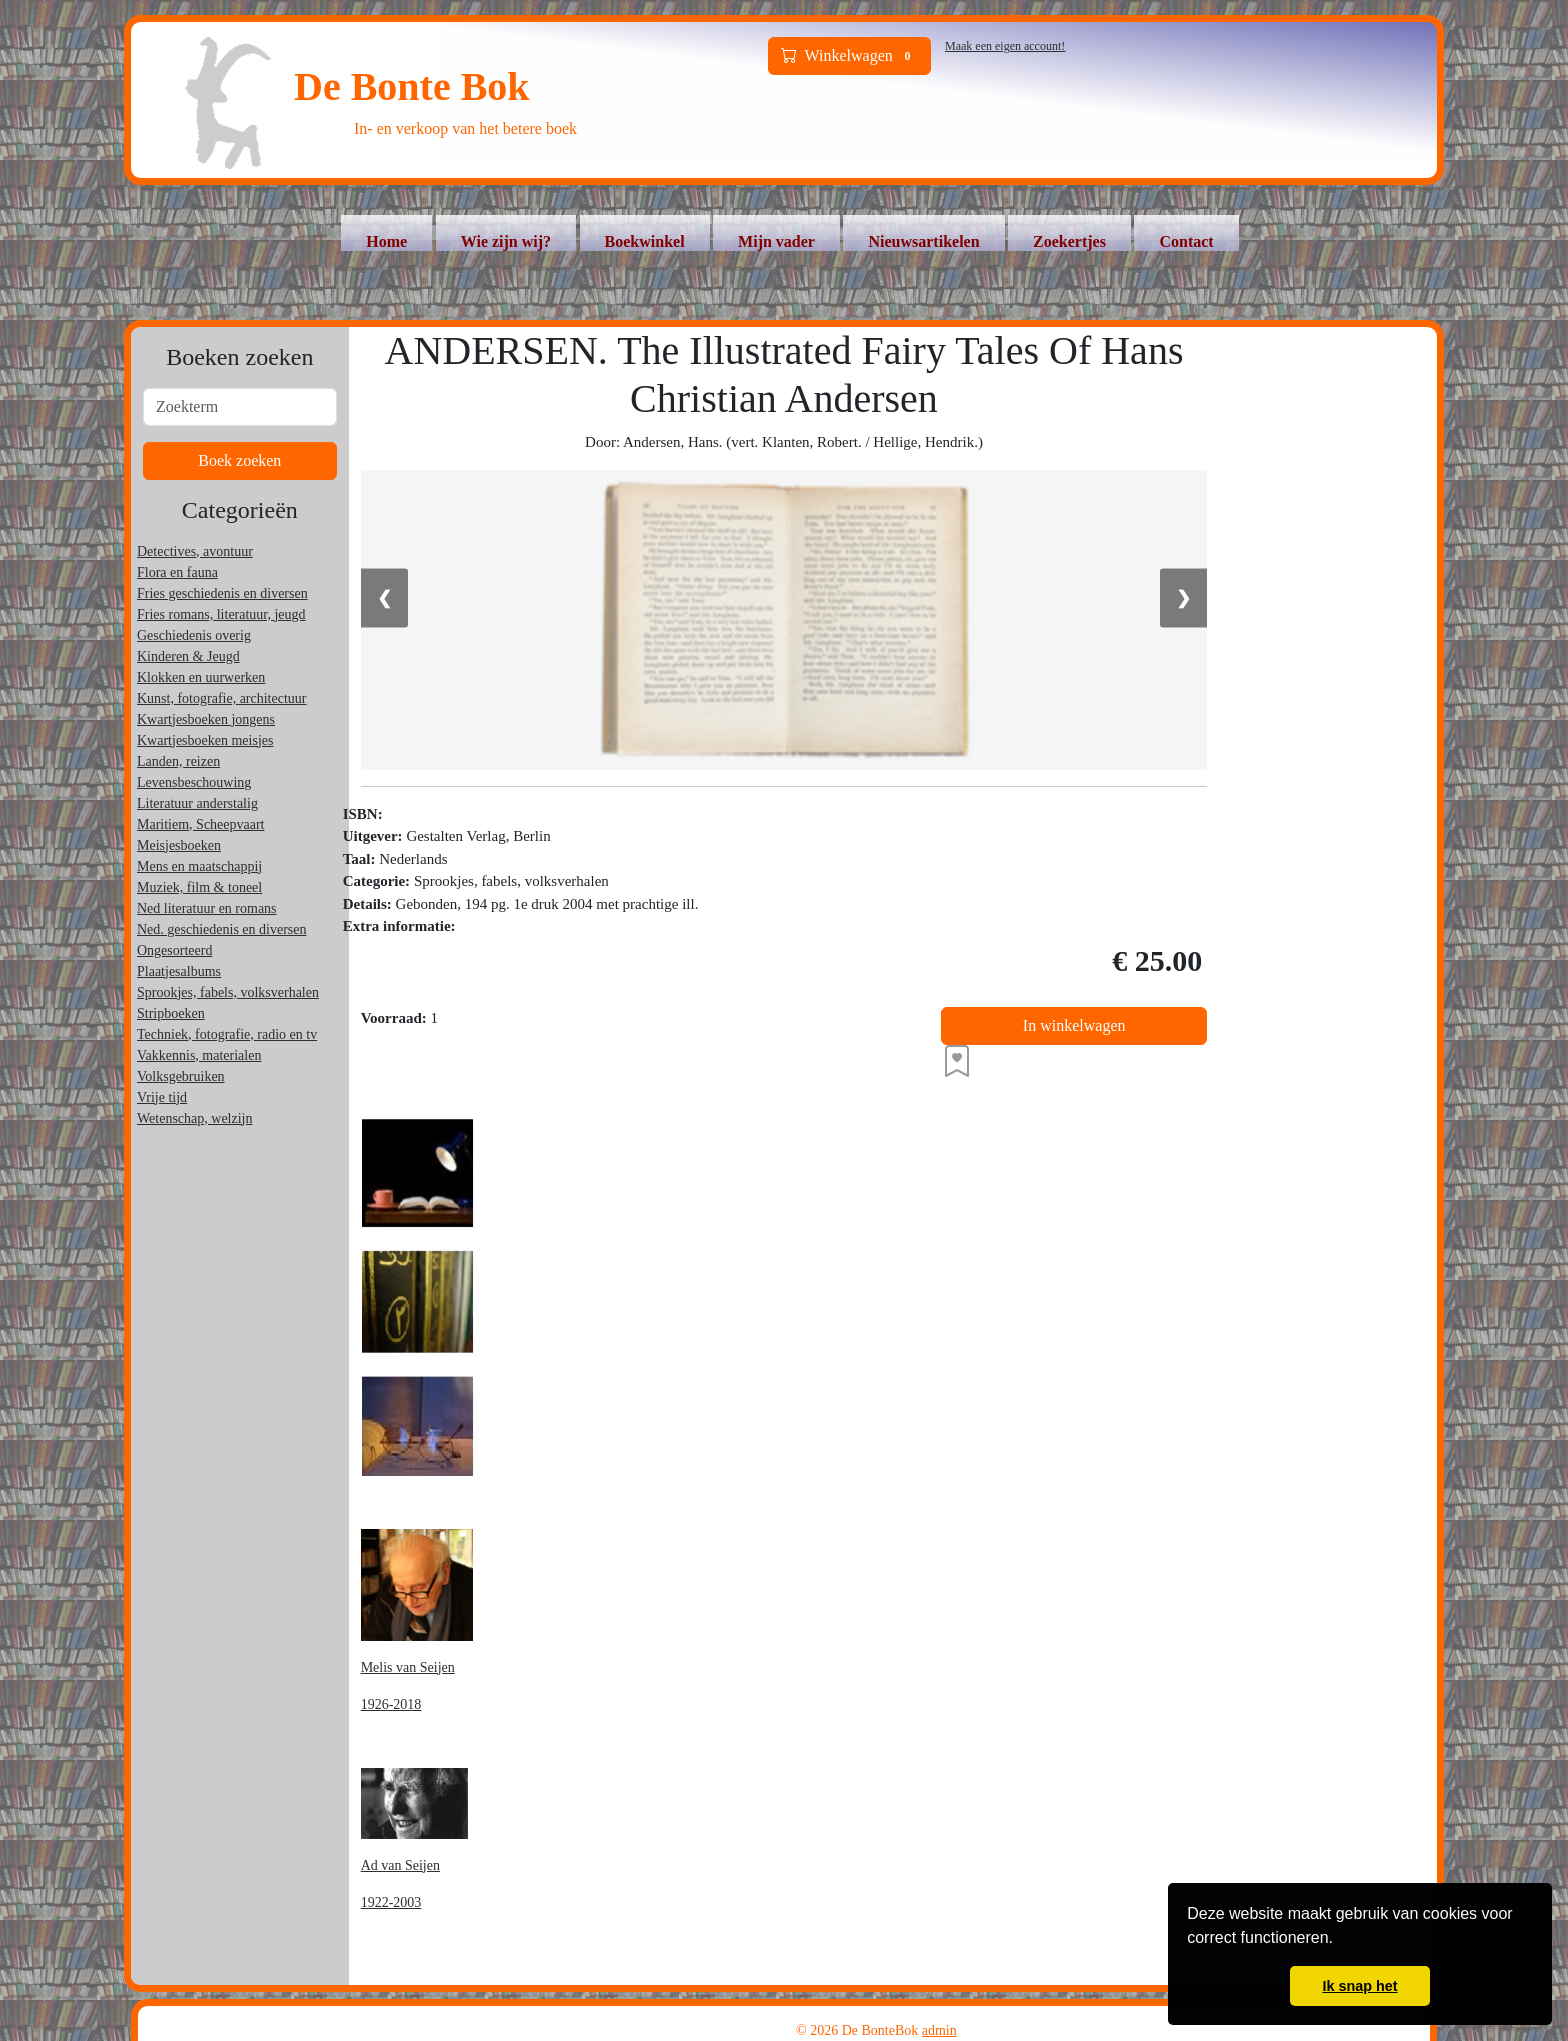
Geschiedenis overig (194, 635)
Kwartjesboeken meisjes (205, 740)
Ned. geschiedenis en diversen (222, 929)
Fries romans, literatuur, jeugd (221, 614)
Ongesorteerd (174, 950)
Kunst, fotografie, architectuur (222, 698)
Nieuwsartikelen (923, 241)
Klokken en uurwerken (201, 677)
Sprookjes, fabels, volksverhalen (228, 992)
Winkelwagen (850, 56)
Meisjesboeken (179, 845)
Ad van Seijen (400, 1865)
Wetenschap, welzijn (195, 1118)
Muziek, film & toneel (199, 887)
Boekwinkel (645, 241)
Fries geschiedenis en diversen (222, 593)
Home (386, 241)
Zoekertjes (1069, 241)
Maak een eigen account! (1005, 46)
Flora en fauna (177, 572)
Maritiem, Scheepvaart (201, 824)
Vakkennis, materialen (199, 1055)
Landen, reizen (178, 761)
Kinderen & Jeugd (188, 656)
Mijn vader (776, 241)
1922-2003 (391, 1902)
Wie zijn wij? (506, 241)
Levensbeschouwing (194, 782)
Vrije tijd (162, 1097)
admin (939, 2030)
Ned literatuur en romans (207, 908)
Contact (1186, 241)
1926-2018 (391, 1704)
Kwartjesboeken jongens (206, 719)
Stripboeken (171, 1013)
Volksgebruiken (181, 1076)
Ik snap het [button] (1359, 1986)
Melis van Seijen (408, 1667)
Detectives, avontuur (195, 551)
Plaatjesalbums (179, 971)
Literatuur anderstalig (197, 803)
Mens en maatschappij (199, 866)
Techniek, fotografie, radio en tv (227, 1034)
